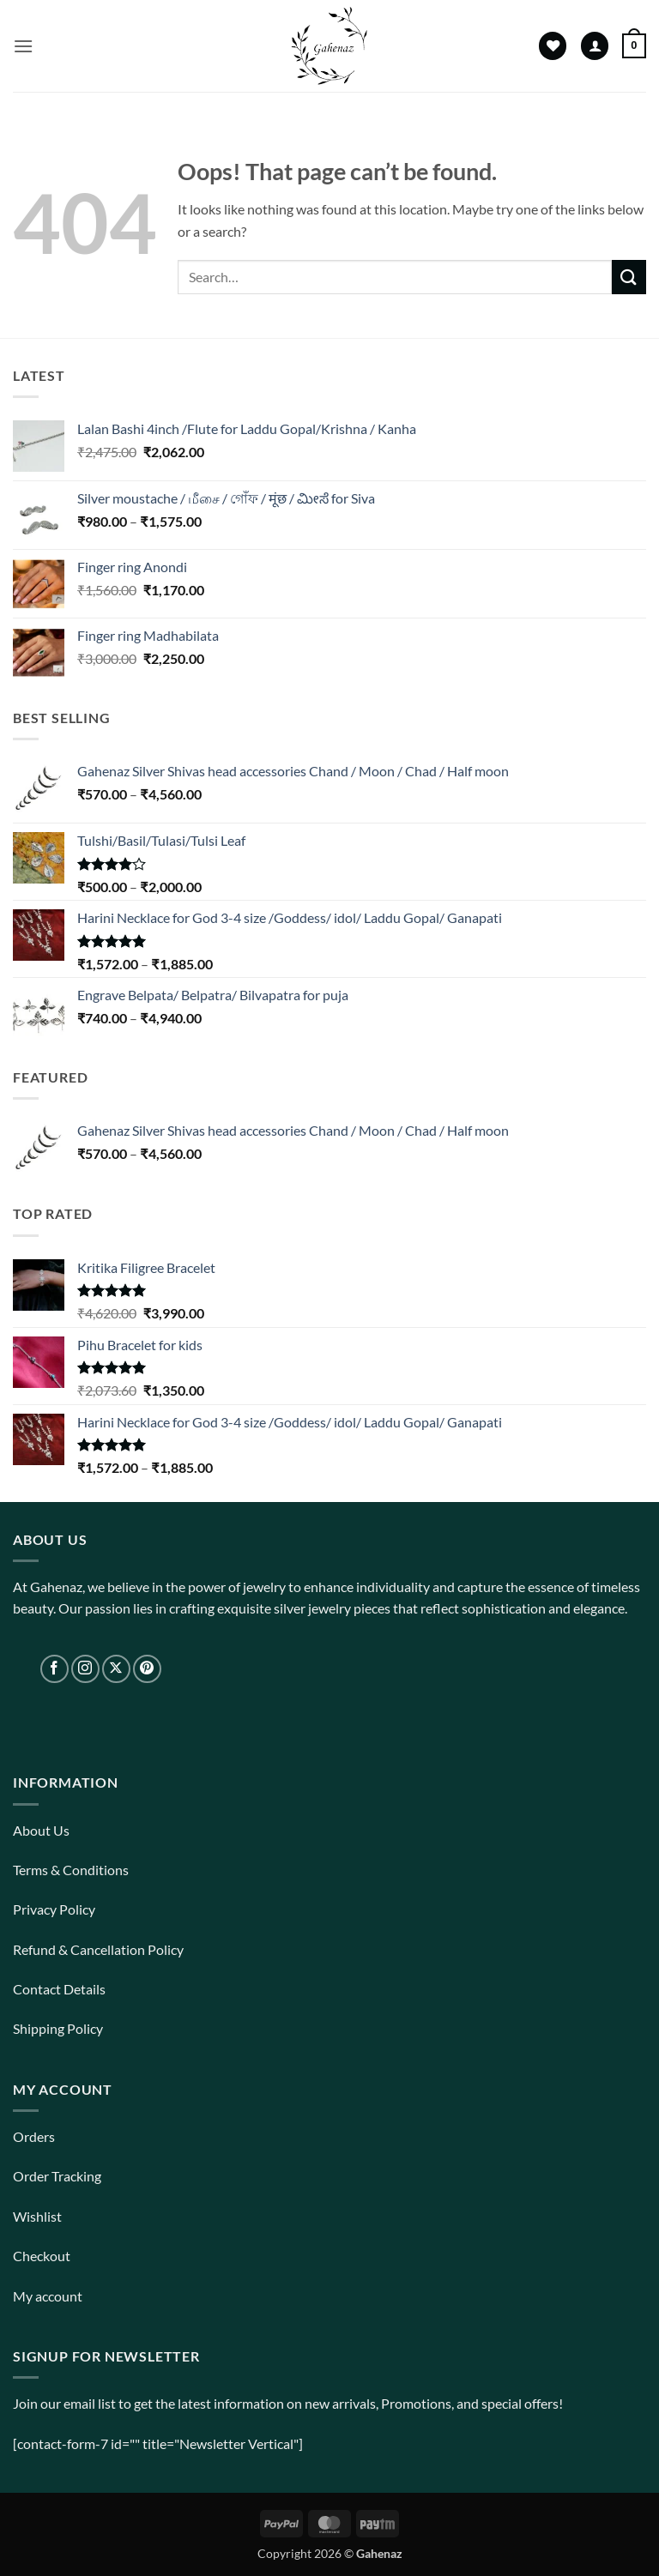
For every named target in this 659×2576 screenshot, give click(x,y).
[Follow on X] (116, 1669)
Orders (34, 2136)
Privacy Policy (54, 1909)
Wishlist (37, 2216)
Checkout (41, 2255)
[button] (23, 46)
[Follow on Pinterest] (147, 1669)
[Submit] (629, 276)
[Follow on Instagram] (85, 1669)
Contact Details (59, 1989)
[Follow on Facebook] (54, 1669)
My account (47, 2296)
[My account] (594, 46)
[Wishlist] (552, 46)
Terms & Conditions (71, 1869)
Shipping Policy (58, 2028)
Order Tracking (57, 2176)
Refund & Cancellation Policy (98, 1949)
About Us (41, 1830)
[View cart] (634, 46)
